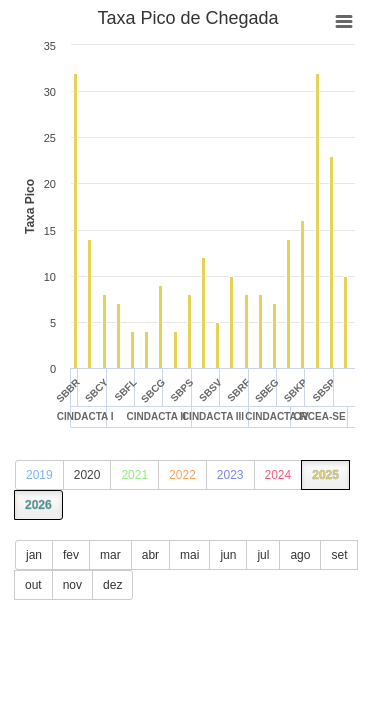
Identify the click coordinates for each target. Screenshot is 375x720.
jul (263, 555)
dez (112, 585)
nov (72, 585)
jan (34, 555)
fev (71, 555)
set (339, 555)
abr (150, 555)
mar (110, 555)
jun (228, 555)
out (33, 585)
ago (300, 555)
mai (189, 555)
